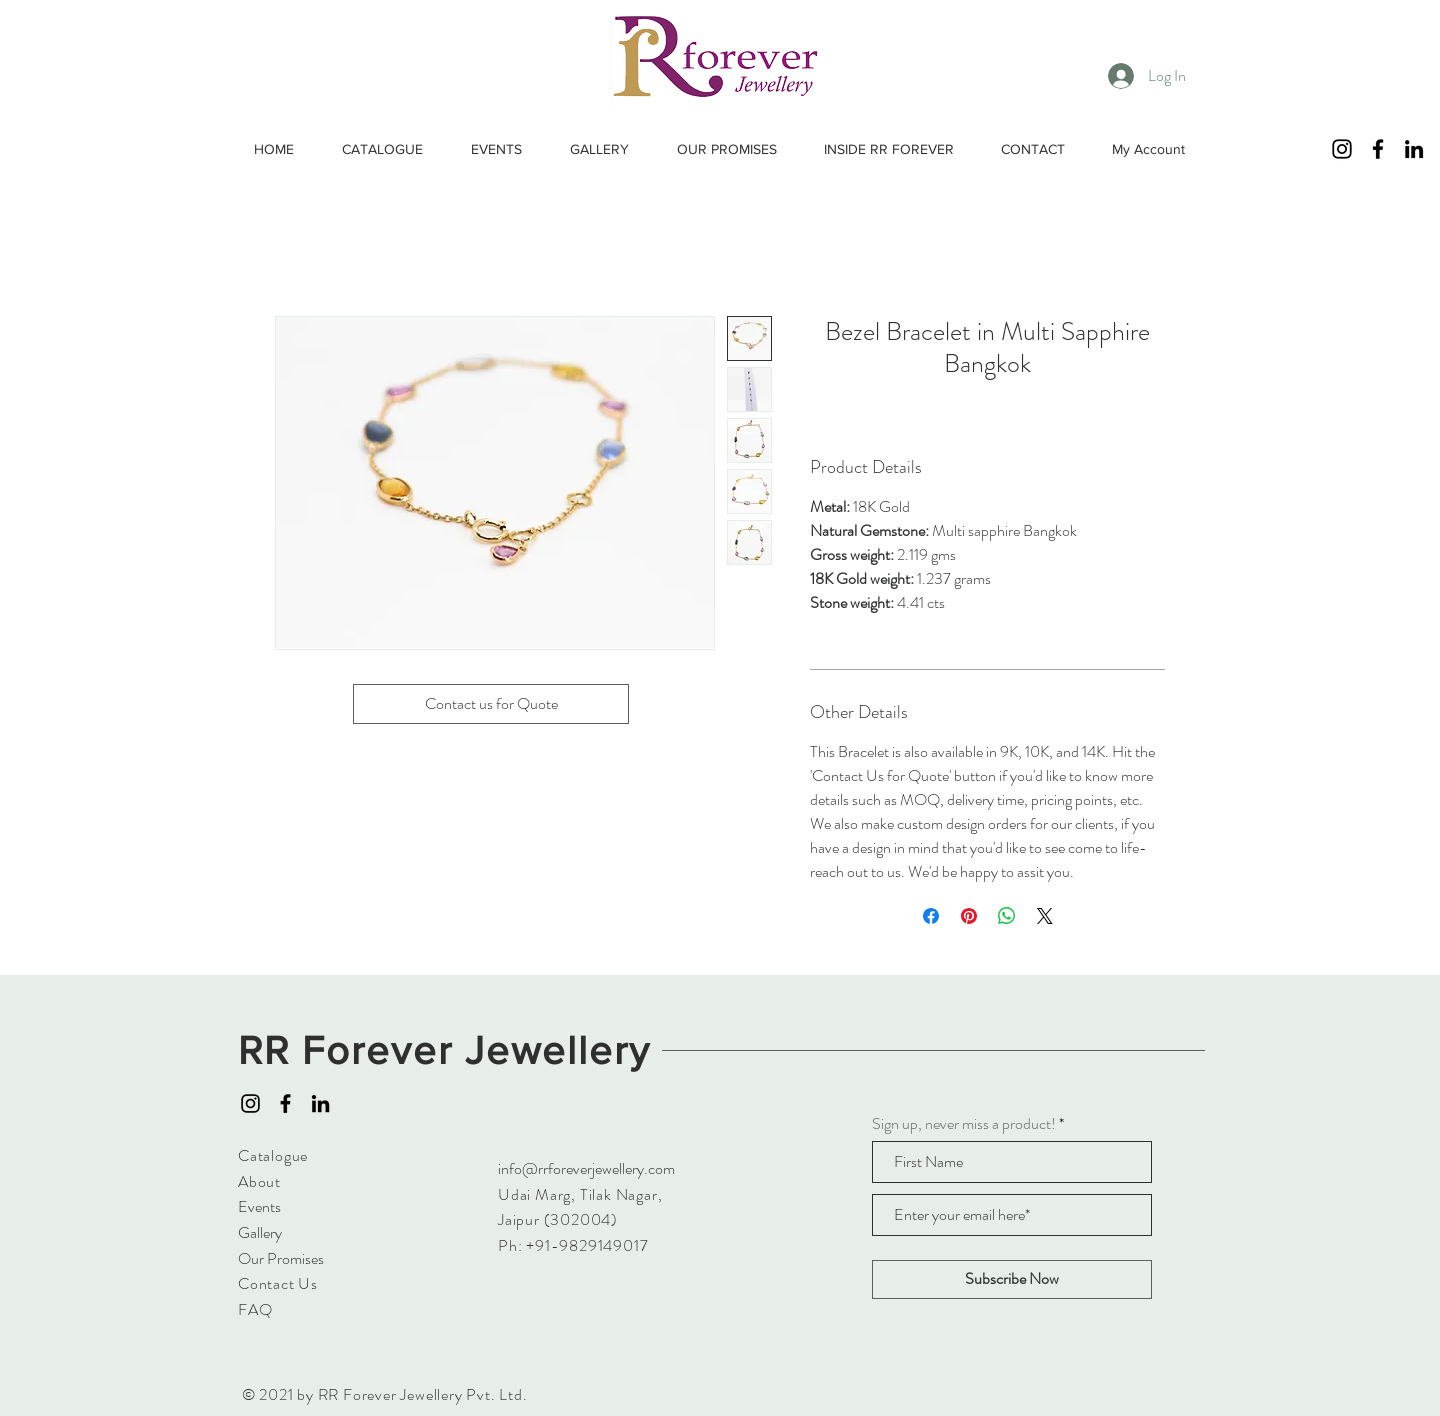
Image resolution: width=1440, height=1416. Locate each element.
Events (259, 1206)
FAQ (255, 1309)
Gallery (260, 1232)
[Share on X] (1045, 916)
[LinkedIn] (1414, 149)
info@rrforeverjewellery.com (586, 1168)
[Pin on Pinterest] (969, 916)
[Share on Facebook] (931, 916)
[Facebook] (1378, 149)
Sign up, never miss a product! (964, 1124)
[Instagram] (1342, 149)
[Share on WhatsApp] (1007, 916)
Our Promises (281, 1258)
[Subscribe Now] (1012, 1279)
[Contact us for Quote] (491, 704)
